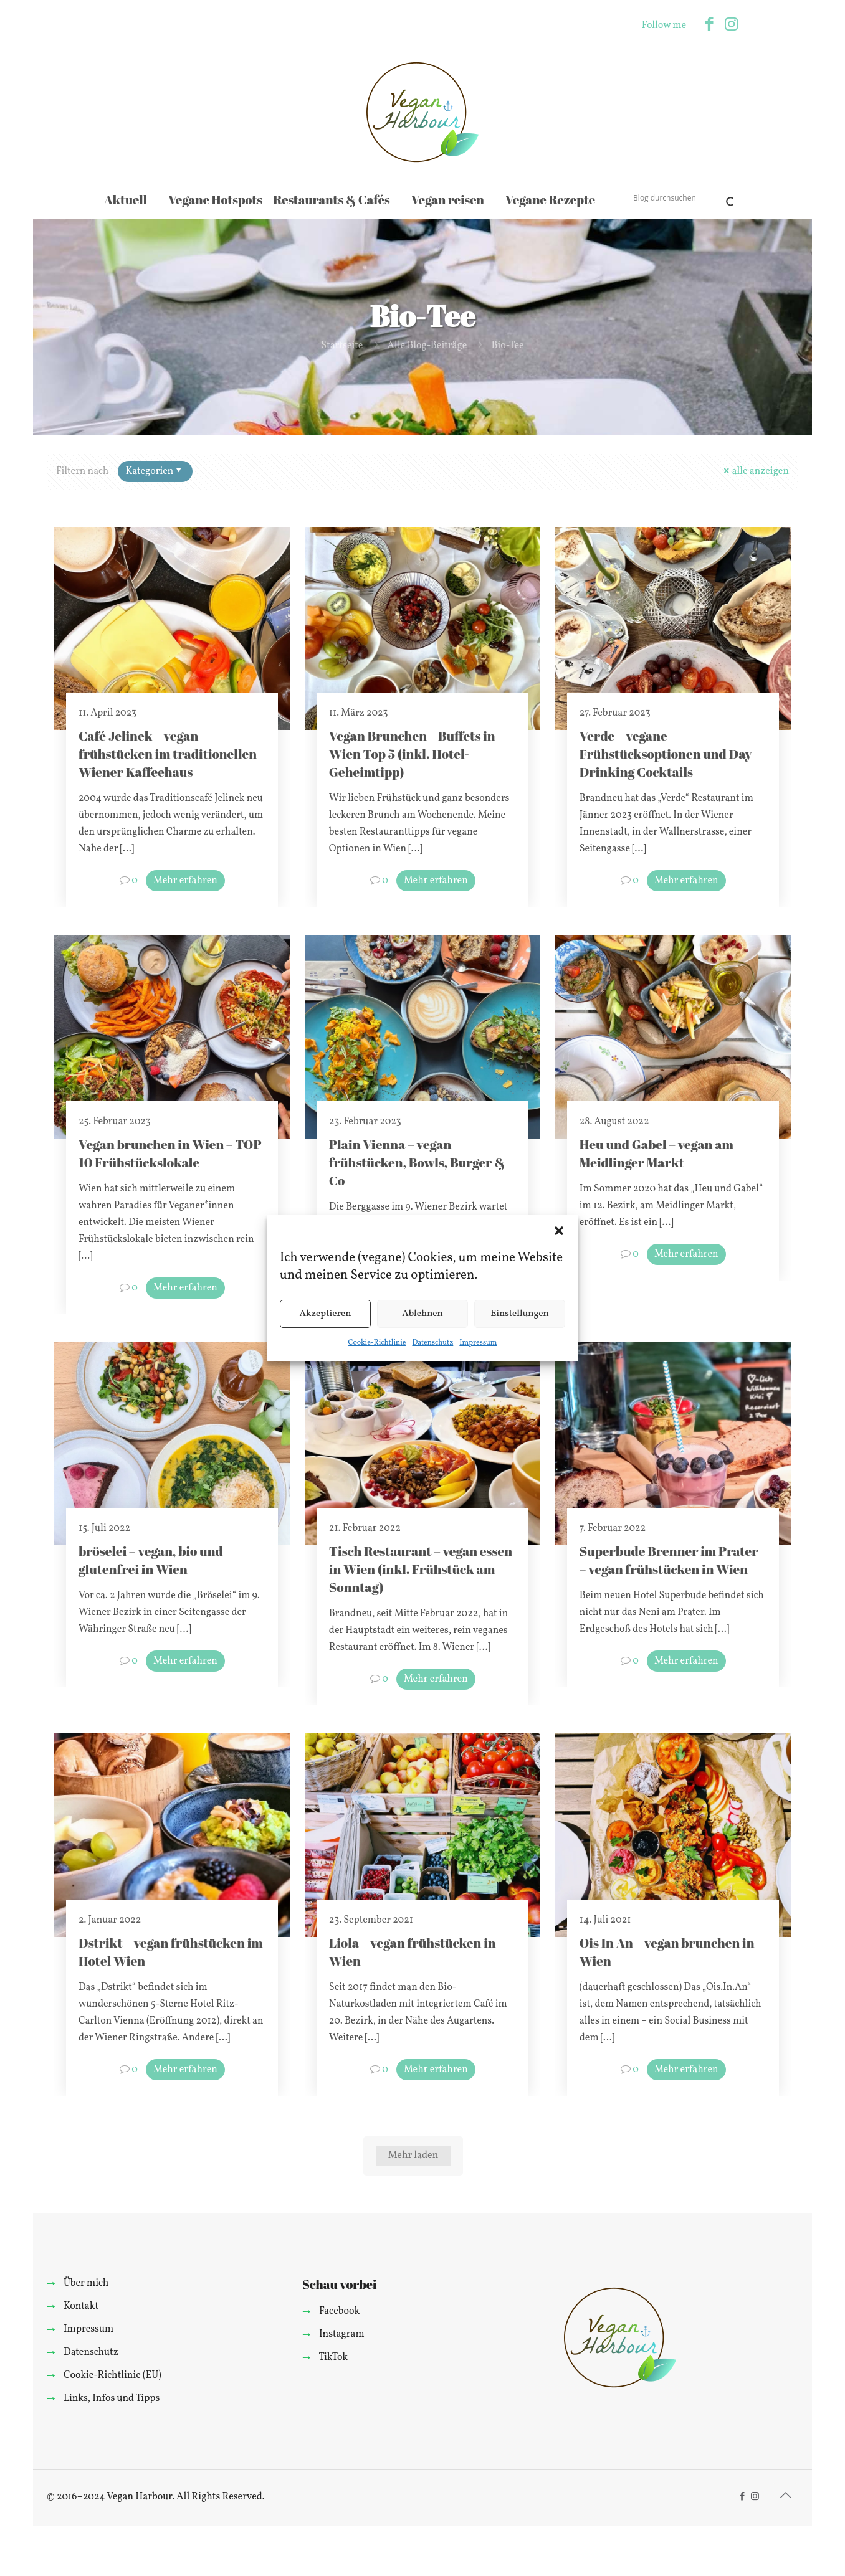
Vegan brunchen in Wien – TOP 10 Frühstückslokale (170, 1153)
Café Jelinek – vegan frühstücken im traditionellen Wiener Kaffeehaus (168, 753)
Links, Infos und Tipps (112, 2398)
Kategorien (154, 471)
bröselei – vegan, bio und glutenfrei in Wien (151, 1560)
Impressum (478, 1343)
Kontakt (81, 2306)
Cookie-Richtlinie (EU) (112, 2375)
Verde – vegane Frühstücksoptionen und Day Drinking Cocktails (666, 753)
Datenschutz (432, 1343)
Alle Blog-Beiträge (427, 346)
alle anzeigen (755, 471)
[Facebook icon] (709, 25)
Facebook (339, 2311)
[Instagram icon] (731, 25)
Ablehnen (422, 1313)
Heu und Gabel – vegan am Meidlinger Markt (656, 1153)
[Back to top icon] (785, 2496)
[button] (559, 1230)
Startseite (342, 346)
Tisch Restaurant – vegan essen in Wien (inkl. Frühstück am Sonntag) (420, 1569)
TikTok (333, 2357)
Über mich (86, 2283)
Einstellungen (519, 1313)
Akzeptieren (325, 1313)
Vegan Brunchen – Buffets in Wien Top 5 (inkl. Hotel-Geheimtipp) (412, 753)
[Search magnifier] (724, 197)
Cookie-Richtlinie (377, 1343)
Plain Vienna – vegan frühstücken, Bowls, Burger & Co (417, 1162)
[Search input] (673, 197)
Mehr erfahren (185, 881)
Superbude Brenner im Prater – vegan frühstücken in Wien (669, 1560)
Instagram (342, 2334)
